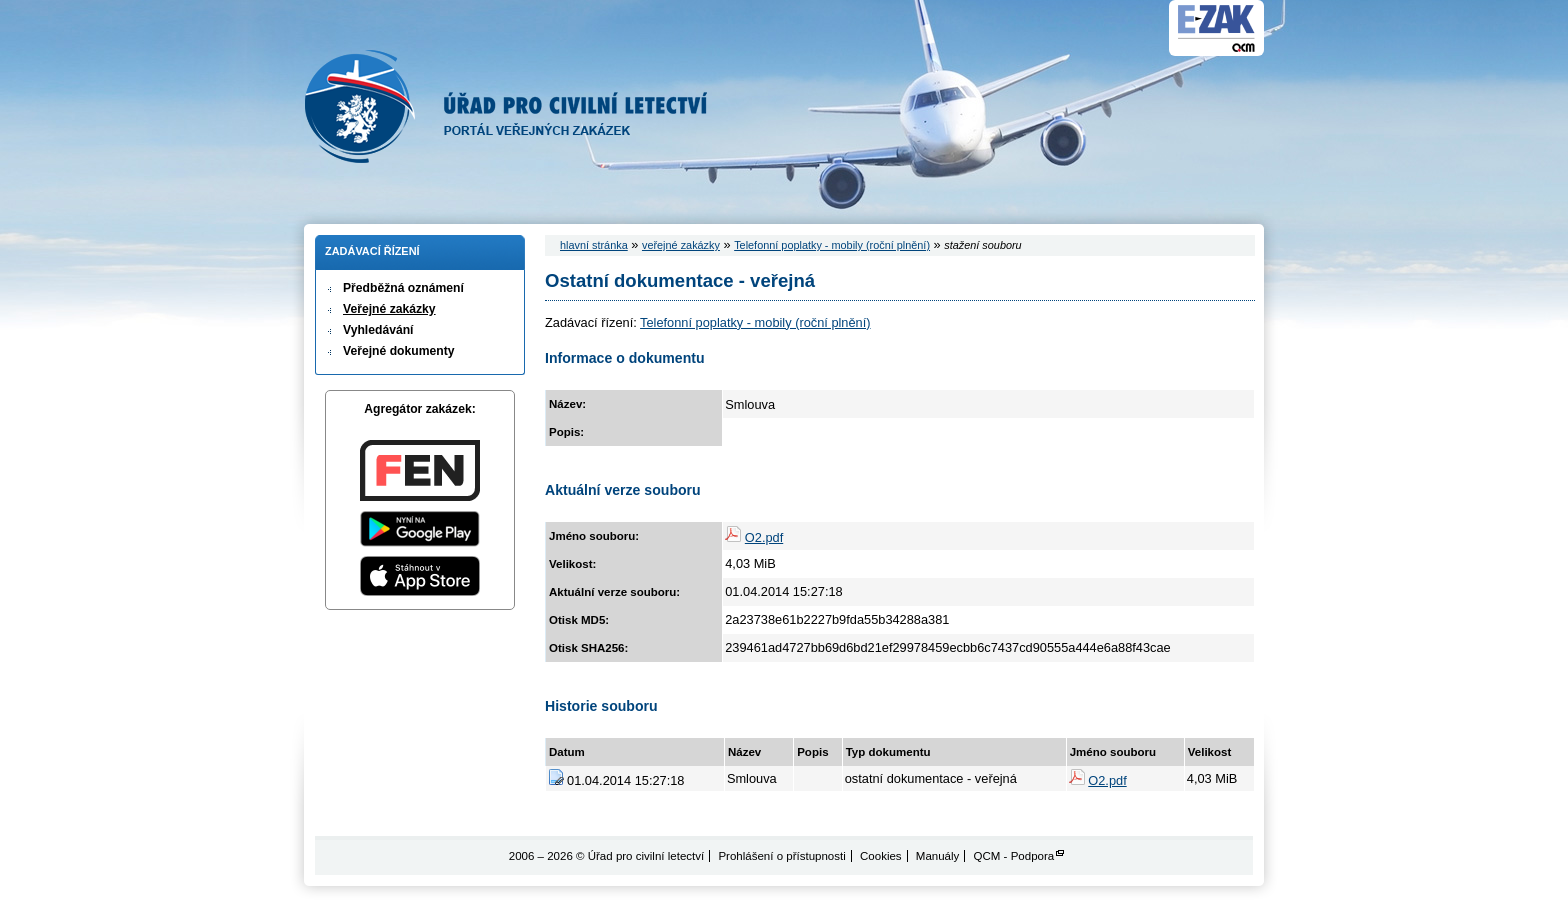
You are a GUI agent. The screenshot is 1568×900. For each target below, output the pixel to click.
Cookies (881, 856)
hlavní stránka (594, 245)
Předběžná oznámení (403, 288)
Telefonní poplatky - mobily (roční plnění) (832, 245)
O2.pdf (764, 537)
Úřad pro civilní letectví (506, 106)
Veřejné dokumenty (398, 351)
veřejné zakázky (681, 245)
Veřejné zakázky (389, 309)
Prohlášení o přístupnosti (781, 856)
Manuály (938, 856)
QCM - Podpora (1014, 856)
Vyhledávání (378, 330)
